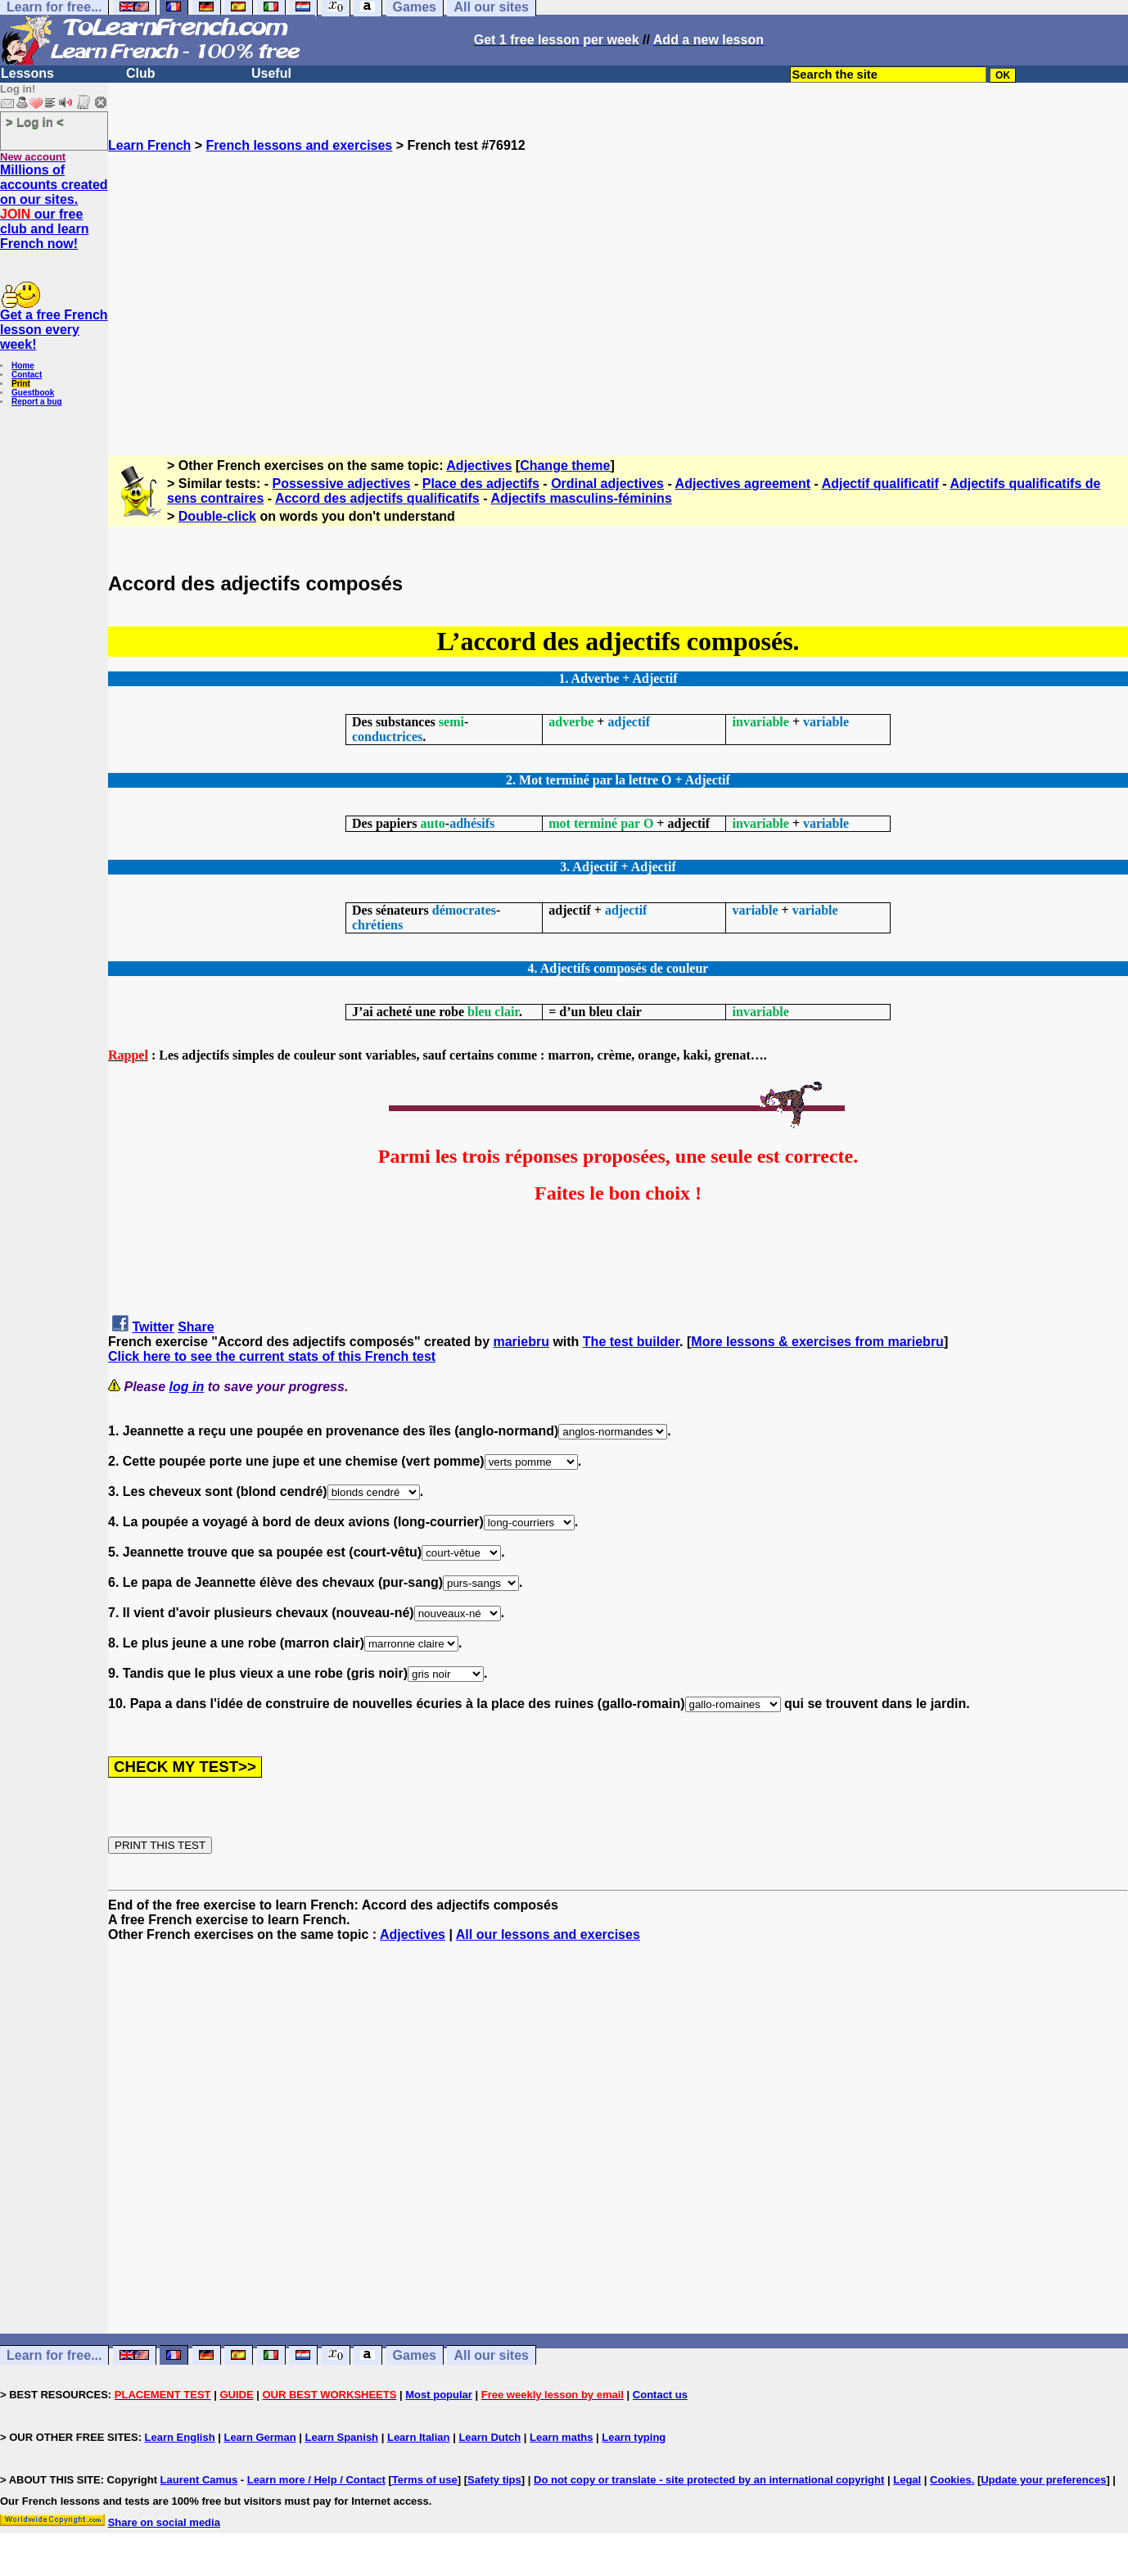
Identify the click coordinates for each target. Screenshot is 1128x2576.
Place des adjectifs (480, 483)
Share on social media (164, 2522)
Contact (26, 374)
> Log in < (35, 122)
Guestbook (32, 392)
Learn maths (561, 2437)
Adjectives (479, 465)
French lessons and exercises (299, 145)
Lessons (27, 73)
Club (141, 73)
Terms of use (425, 2480)
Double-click (217, 516)
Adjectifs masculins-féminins (580, 498)
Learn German (259, 2437)
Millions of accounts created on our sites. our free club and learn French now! (54, 207)
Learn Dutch (489, 2437)
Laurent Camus (199, 2480)
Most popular (438, 2394)
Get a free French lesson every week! (54, 329)
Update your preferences (1043, 2480)
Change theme (565, 465)
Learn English (180, 2437)
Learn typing (634, 2437)
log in (187, 1387)
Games (414, 2355)
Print (20, 383)
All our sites (491, 2355)
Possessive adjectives (342, 483)
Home (22, 365)
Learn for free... (54, 2355)
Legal (907, 2480)
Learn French (149, 145)
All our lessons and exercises (548, 1934)
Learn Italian (418, 2437)
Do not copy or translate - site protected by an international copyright (709, 2480)
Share (196, 1327)
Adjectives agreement (742, 483)
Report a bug (36, 401)
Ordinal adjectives (607, 483)
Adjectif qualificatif (880, 483)
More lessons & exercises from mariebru (817, 1342)
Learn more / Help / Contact (316, 2480)
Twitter (153, 1327)
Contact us (660, 2394)
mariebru (520, 1342)
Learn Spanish (341, 2437)
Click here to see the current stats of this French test (271, 1356)
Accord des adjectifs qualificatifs (377, 498)
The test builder (631, 1342)
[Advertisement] (618, 297)
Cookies (951, 2480)
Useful (271, 73)
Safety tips (494, 2480)
